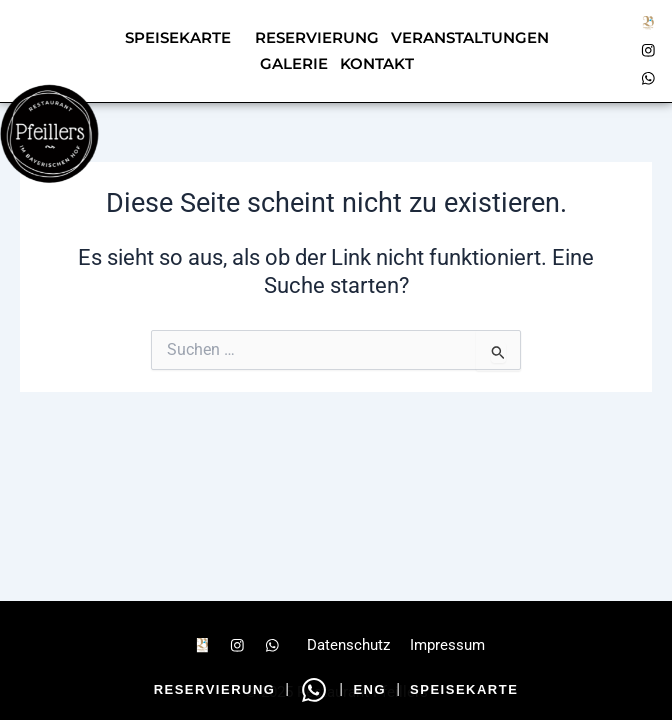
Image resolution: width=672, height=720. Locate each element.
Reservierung (215, 689)
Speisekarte (178, 38)
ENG (369, 689)
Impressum (447, 645)
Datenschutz (348, 645)
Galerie (294, 64)
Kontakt (377, 64)
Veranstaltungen (470, 38)
